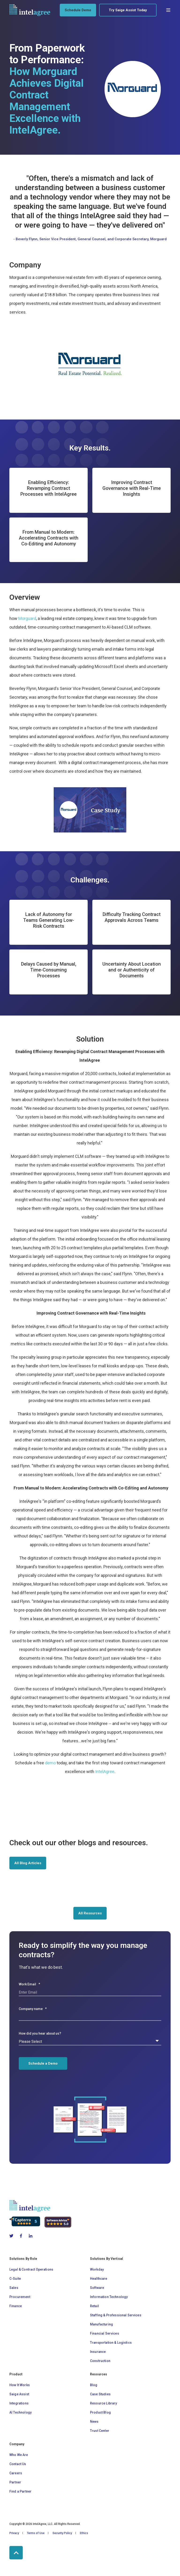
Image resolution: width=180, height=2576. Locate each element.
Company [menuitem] (16, 2444)
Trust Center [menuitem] (99, 2431)
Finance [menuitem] (15, 2306)
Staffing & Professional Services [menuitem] (115, 2315)
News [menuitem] (94, 2421)
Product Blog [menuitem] (100, 2412)
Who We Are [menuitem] (18, 2455)
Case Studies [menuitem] (100, 2394)
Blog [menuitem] (94, 2385)
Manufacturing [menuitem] (101, 2324)
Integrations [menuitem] (19, 2403)
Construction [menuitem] (100, 2361)
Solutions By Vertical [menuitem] (106, 2259)
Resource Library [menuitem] (103, 2403)
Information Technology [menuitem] (109, 2297)
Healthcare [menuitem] (98, 2278)
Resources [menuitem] (98, 2374)
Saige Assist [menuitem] (19, 2394)
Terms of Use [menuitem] (36, 2533)
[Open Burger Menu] (168, 10)
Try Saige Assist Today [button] (128, 10)
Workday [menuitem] (97, 2269)
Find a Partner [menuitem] (20, 2491)
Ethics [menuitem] (84, 2533)
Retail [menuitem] (94, 2306)
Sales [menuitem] (13, 2288)
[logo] (29, 2206)
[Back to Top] (16, 2552)
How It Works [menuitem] (19, 2385)
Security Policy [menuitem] (62, 2533)
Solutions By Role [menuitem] (23, 2259)
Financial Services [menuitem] (104, 2333)
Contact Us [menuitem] (17, 2464)
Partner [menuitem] (15, 2482)
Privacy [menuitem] (14, 2533)
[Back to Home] (29, 10)
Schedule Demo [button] (78, 10)
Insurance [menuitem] (98, 2352)
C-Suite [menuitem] (15, 2278)
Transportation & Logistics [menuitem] (111, 2342)
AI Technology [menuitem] (20, 2412)
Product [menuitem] (15, 2374)
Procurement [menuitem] (19, 2297)
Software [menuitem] (97, 2288)
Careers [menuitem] (15, 2473)
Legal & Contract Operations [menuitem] (31, 2269)
